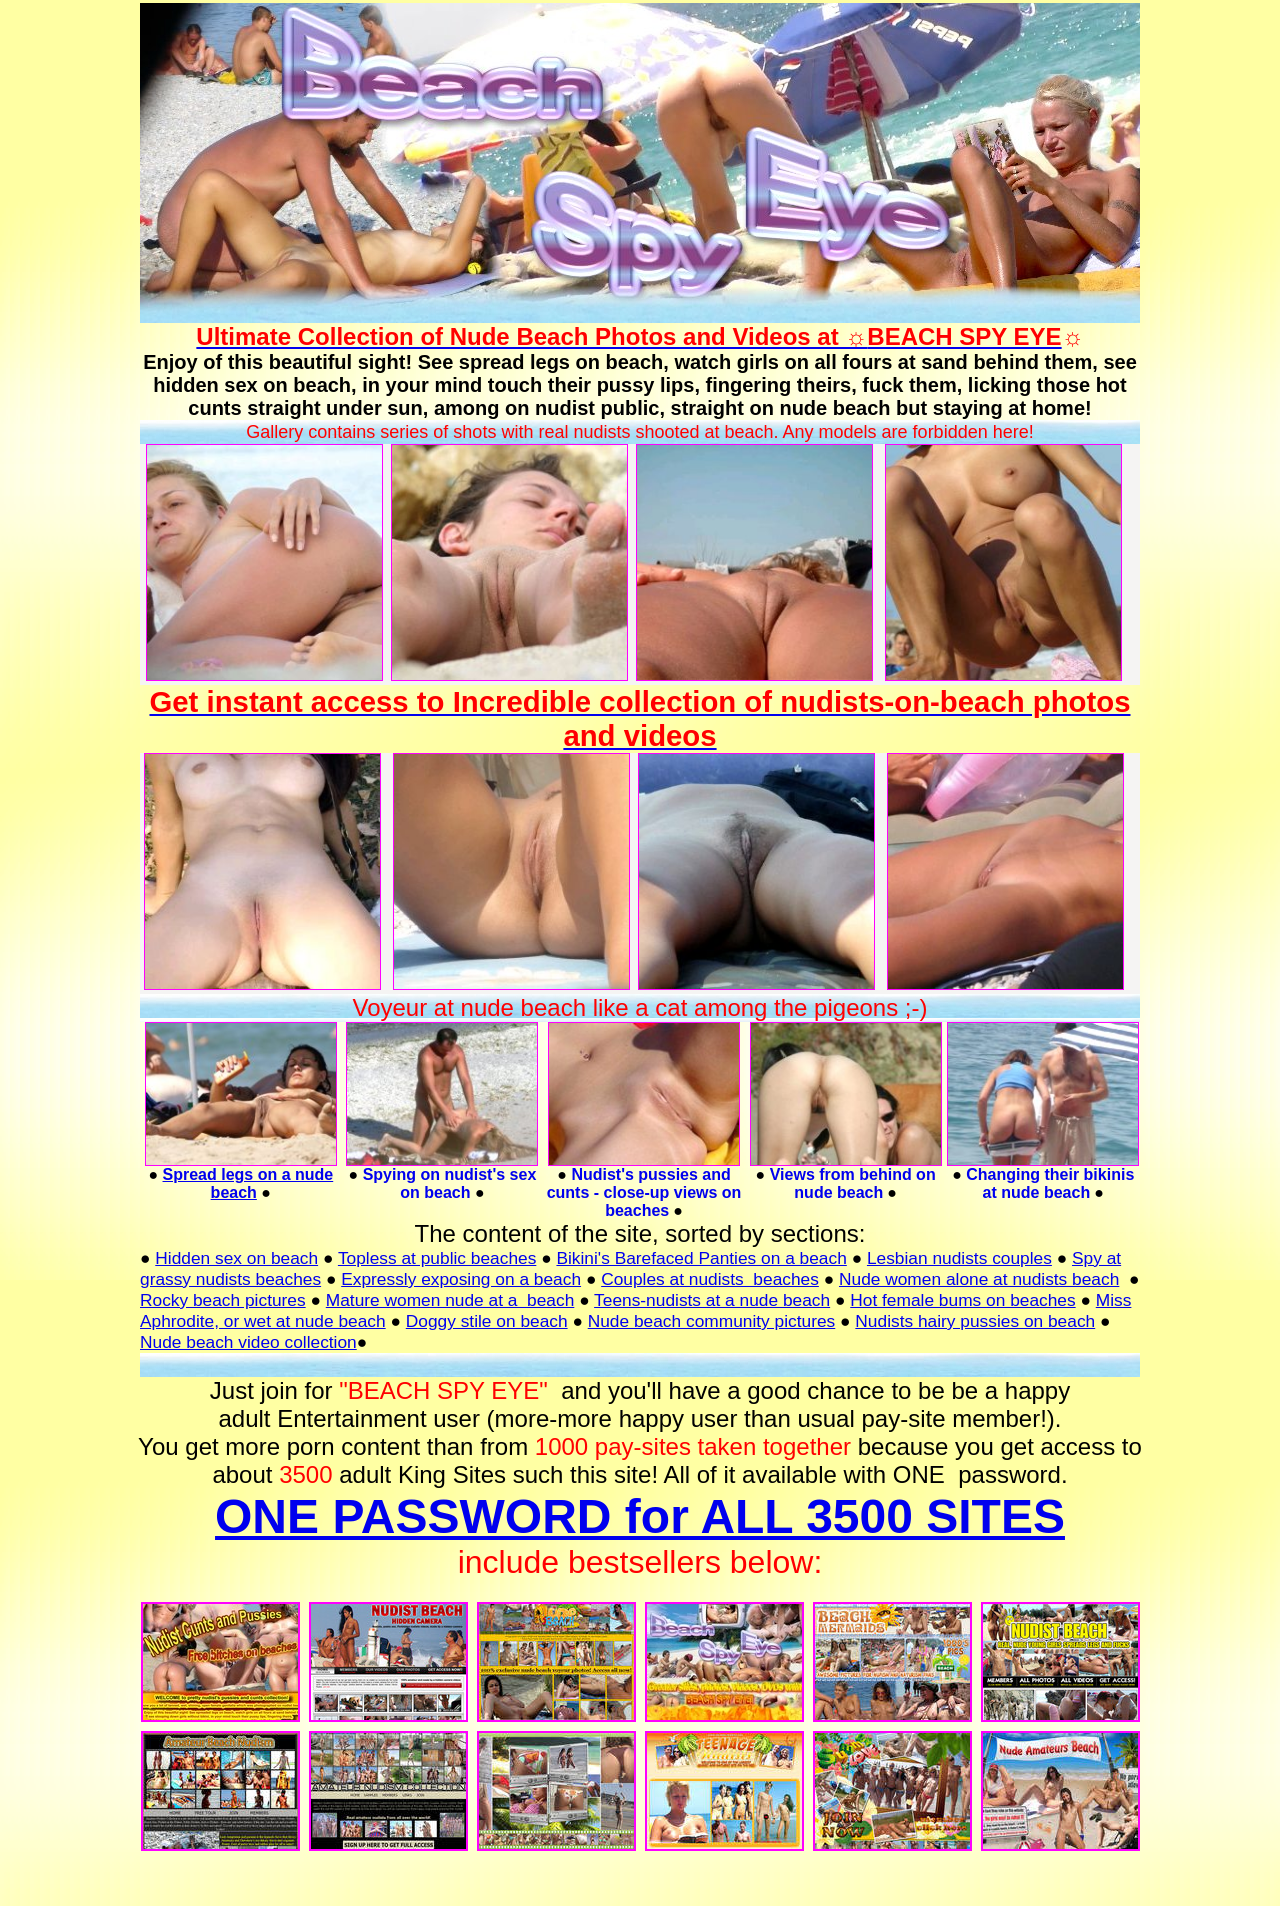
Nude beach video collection (248, 1342)
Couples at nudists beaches (710, 1279)
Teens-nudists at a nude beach (712, 1300)
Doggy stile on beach (487, 1321)
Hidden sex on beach (236, 1258)
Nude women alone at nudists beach (979, 1279)
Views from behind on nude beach (853, 1183)
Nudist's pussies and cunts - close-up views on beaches (644, 1192)
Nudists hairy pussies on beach (975, 1321)
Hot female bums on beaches (962, 1300)
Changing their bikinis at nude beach (1050, 1183)
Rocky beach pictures (223, 1300)
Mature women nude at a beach (450, 1300)
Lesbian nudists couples (959, 1258)
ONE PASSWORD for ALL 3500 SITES (640, 1516)
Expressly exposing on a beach (461, 1279)
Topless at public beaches (437, 1258)
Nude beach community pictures (712, 1321)
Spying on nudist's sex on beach (450, 1183)
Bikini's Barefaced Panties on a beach (701, 1258)
